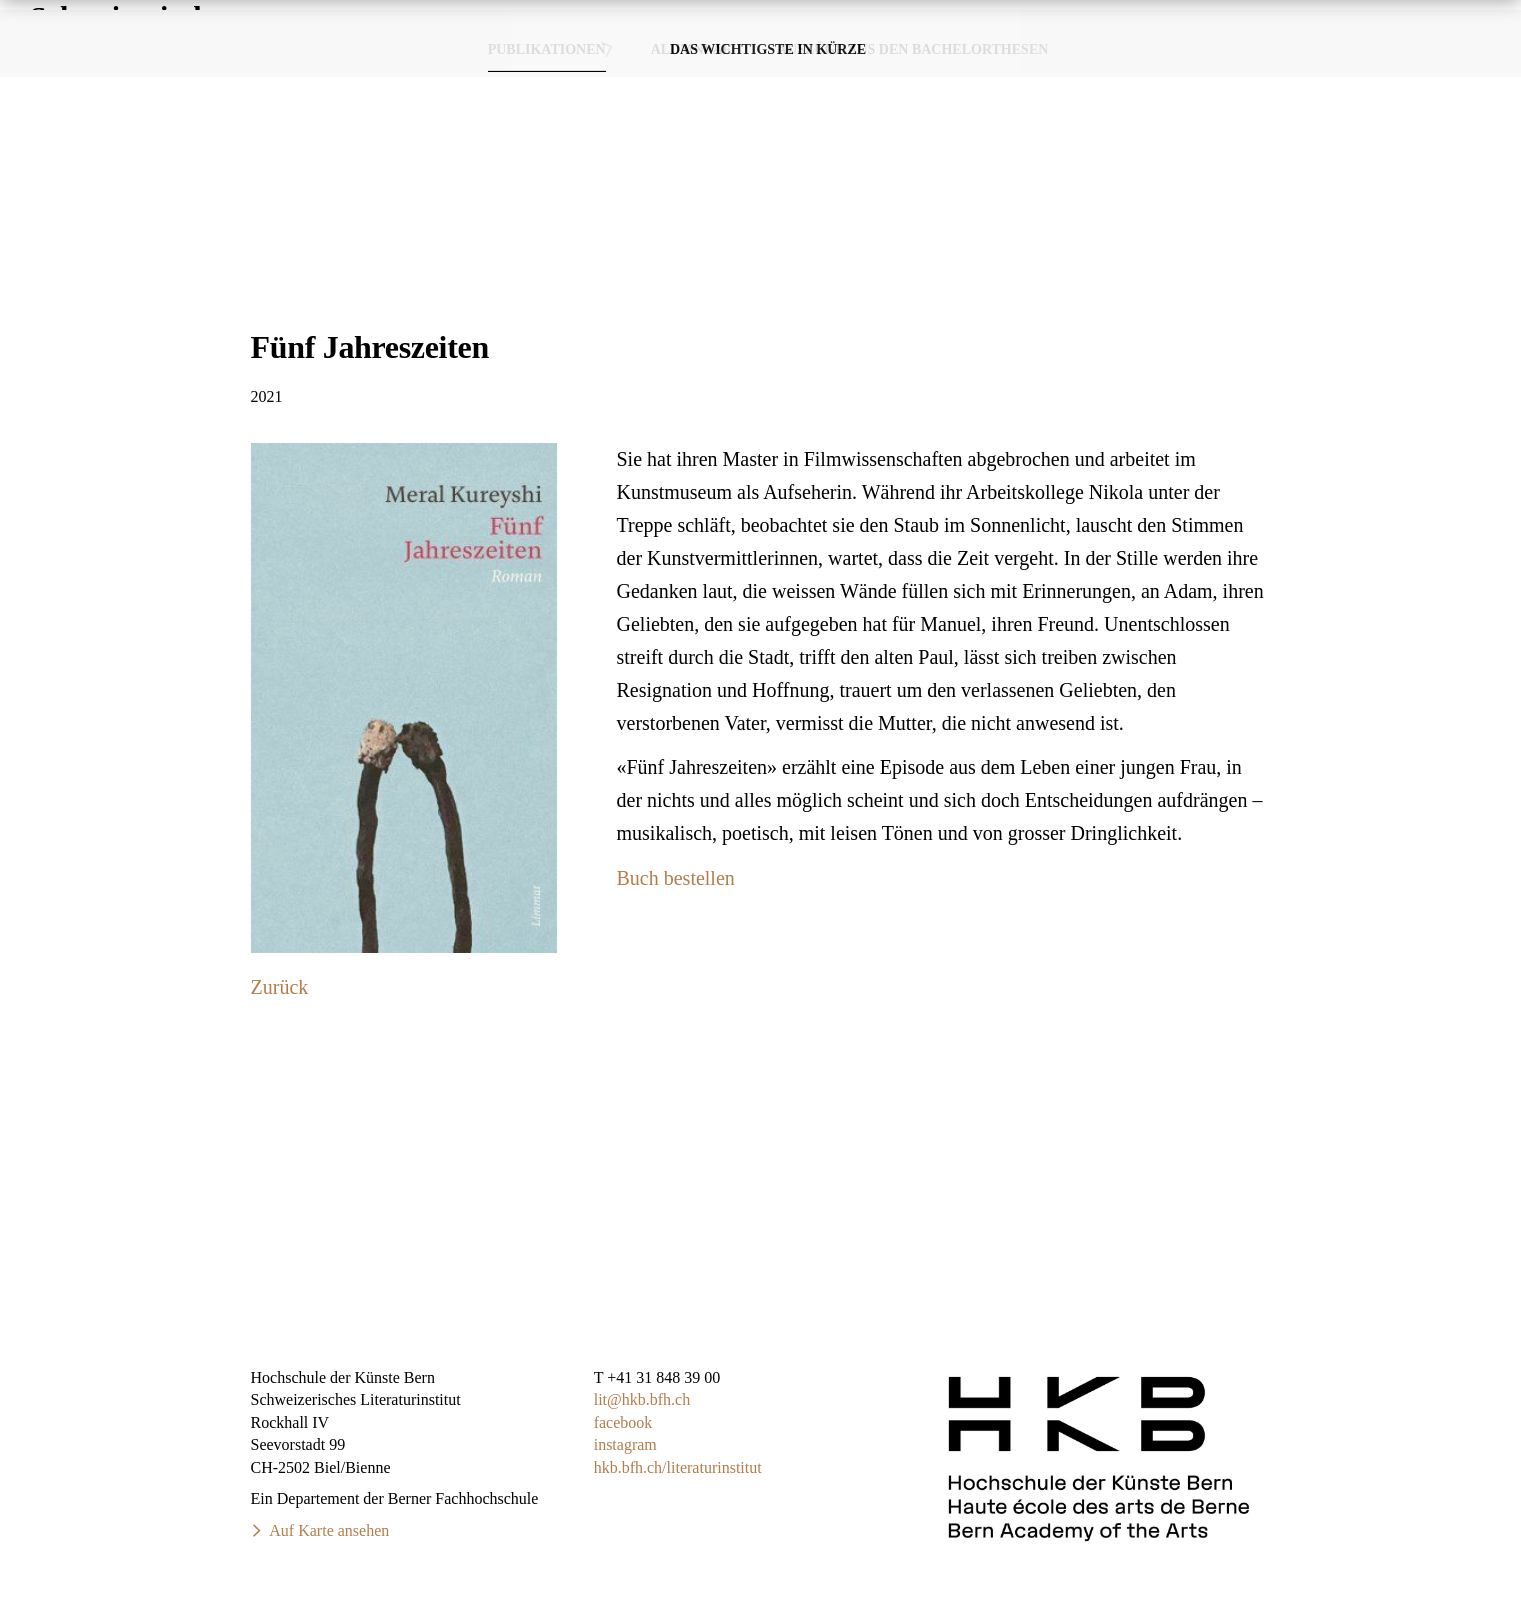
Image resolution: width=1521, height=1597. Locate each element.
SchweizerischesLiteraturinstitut (136, 70)
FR (1477, 18)
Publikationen (921, 70)
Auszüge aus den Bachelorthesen (912, 179)
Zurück (280, 987)
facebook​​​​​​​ (623, 1422)
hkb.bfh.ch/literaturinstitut (678, 1467)
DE (1437, 18)
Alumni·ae (691, 179)
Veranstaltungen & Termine (1145, 69)
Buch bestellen (676, 878)
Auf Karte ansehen (329, 1530)
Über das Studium (1391, 70)
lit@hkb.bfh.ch (642, 1399)
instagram (625, 1444)
